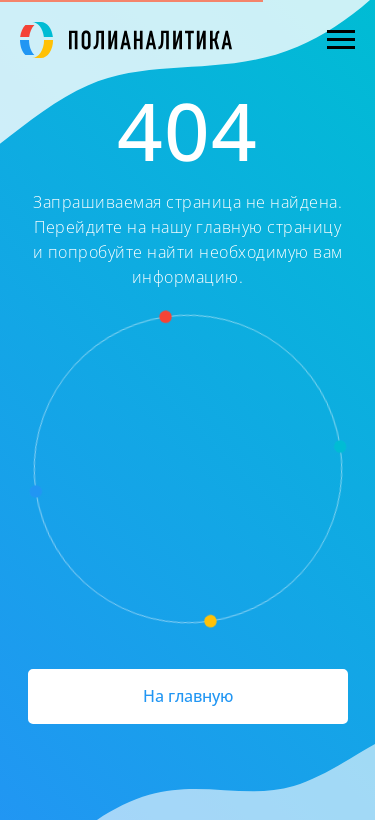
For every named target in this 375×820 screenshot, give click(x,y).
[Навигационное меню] (341, 40)
